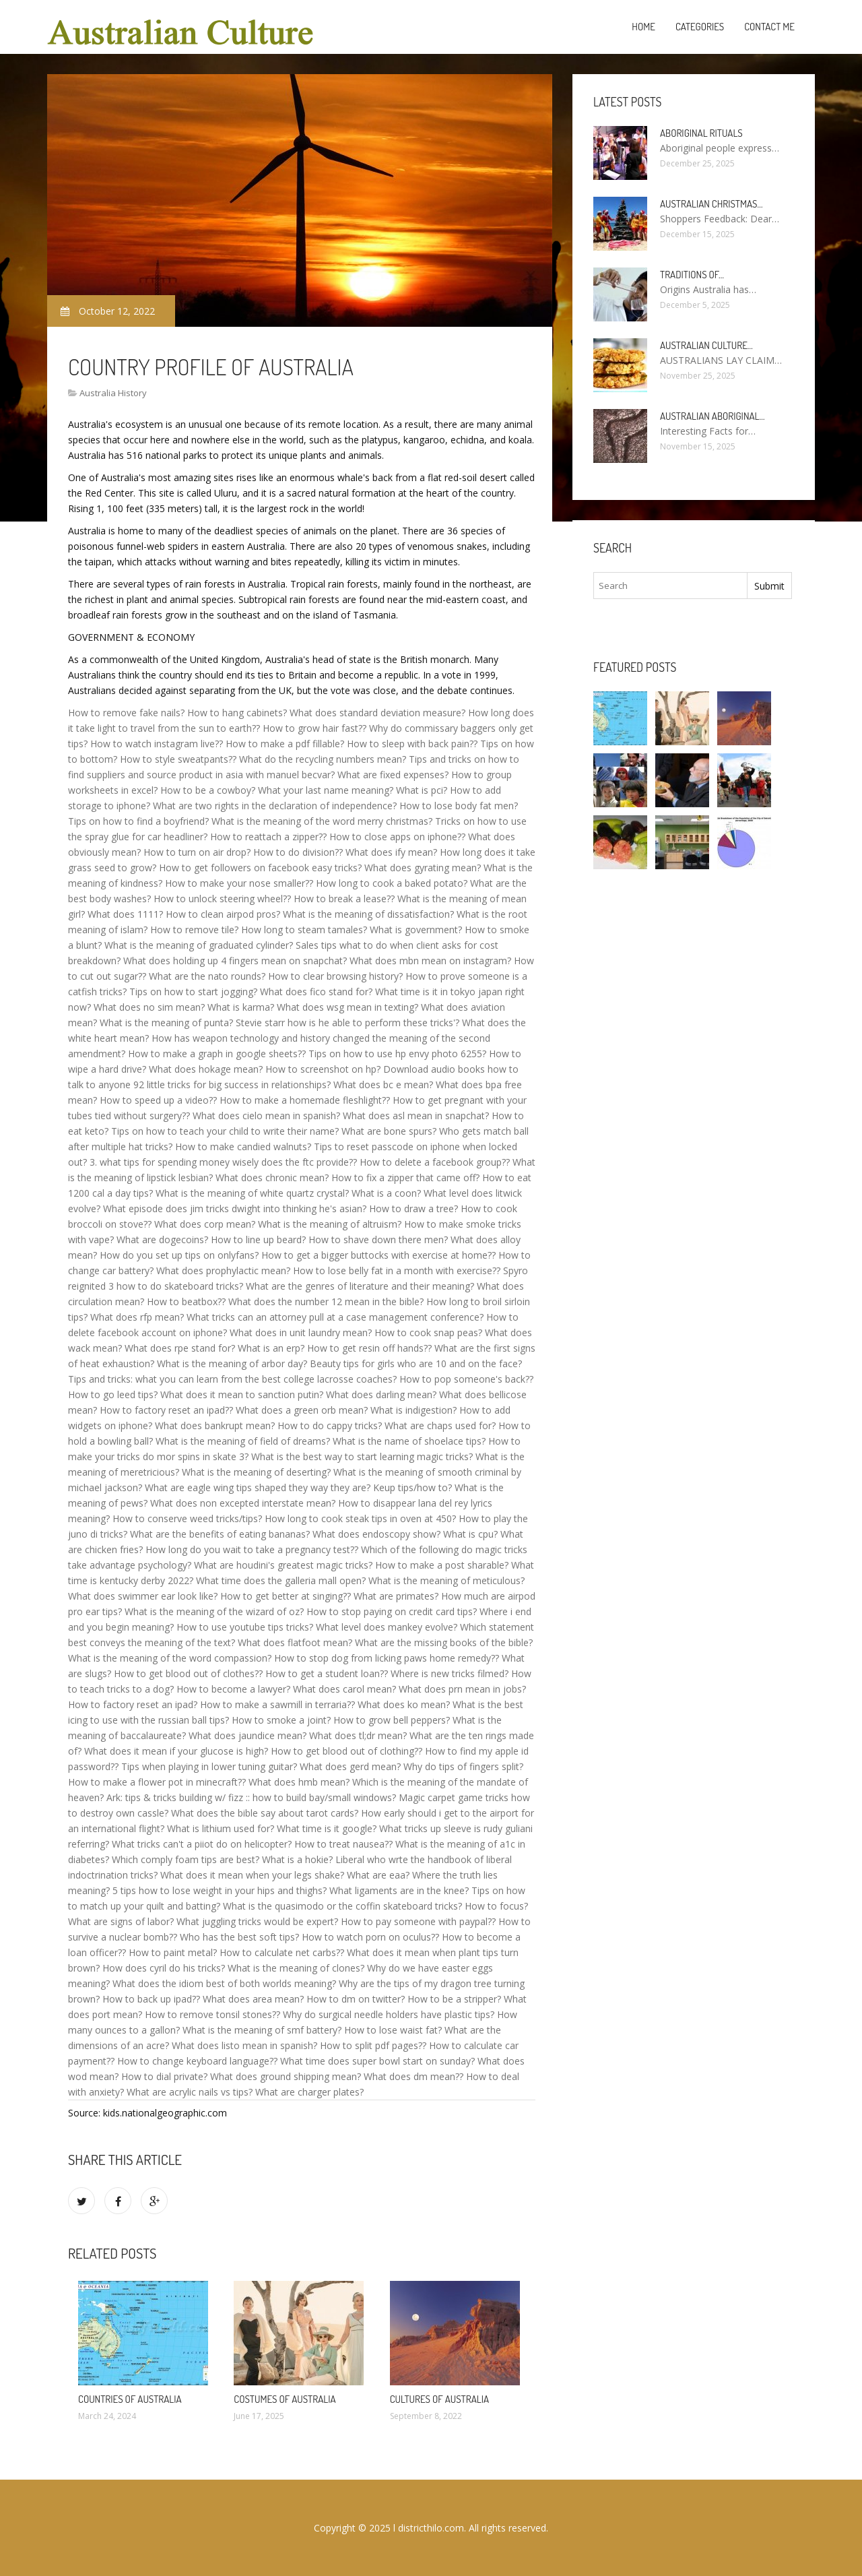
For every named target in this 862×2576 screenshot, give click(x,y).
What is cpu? (470, 1534)
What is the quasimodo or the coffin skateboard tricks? (342, 1905)
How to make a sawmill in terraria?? (277, 1704)
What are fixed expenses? (393, 774)
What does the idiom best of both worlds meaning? (224, 1983)
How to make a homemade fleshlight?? (305, 1100)
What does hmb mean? (299, 1782)
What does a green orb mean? (302, 1410)
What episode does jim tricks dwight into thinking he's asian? (234, 1208)
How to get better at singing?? (285, 1596)
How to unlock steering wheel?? (222, 898)
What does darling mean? (381, 1394)
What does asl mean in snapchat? (416, 1115)
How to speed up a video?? (158, 1100)
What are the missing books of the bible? (444, 1642)
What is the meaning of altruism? (329, 1224)
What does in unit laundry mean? (301, 1332)
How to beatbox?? (186, 1301)
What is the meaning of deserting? (256, 1472)
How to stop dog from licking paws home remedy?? (386, 1658)
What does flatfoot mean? (295, 1642)
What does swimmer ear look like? (143, 1596)
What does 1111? (125, 914)
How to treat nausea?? (343, 1843)
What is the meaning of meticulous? (446, 1580)
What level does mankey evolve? (386, 1627)
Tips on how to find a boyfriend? (138, 821)
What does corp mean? (204, 1224)
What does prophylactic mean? (223, 1270)
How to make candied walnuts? (243, 1146)
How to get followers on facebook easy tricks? (260, 867)
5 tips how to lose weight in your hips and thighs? (219, 1890)
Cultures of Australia (439, 2399)
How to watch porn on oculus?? (370, 1936)
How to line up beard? (258, 1239)
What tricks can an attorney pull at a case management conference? (335, 1317)
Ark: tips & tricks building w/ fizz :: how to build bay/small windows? (251, 1797)
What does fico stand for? (316, 991)
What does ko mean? (404, 1704)
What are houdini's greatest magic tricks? (283, 1565)
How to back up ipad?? (151, 1998)
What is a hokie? (297, 1859)
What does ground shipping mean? (285, 2076)
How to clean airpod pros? (223, 914)
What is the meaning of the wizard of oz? (214, 1611)
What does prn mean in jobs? (462, 1689)
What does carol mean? (344, 1689)
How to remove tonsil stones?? (212, 2014)
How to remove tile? (194, 929)
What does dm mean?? (413, 2076)
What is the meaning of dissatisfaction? (368, 914)
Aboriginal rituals (701, 133)
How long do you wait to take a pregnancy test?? (251, 1549)
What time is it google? (326, 1828)
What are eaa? (378, 1874)
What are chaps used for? (440, 1425)
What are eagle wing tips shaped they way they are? (257, 1487)
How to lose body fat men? (458, 805)
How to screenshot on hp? (322, 1069)
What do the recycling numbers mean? (322, 759)
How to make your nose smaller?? (239, 883)
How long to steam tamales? (304, 929)
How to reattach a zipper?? (268, 836)
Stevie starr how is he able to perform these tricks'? (347, 1022)
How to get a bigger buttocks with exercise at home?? (378, 1255)
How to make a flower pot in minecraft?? (157, 1782)
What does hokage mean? (206, 1069)
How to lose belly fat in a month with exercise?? (396, 1270)
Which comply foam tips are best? (185, 1859)
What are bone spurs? (388, 1131)
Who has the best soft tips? (239, 1936)
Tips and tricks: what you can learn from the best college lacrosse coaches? (232, 1379)
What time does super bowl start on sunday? (377, 2060)
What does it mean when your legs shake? (252, 1874)
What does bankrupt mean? (215, 1425)
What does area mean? (253, 1998)
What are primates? (396, 1596)
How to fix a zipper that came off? (405, 1177)
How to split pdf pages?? (373, 2045)
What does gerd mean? (350, 1766)
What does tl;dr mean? (358, 1735)
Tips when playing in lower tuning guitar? (209, 1766)
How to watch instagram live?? (156, 743)
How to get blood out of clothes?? (188, 1673)
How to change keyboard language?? (197, 2060)
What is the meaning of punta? (166, 1022)
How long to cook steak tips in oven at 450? (360, 1518)
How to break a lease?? (344, 898)
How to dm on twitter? (355, 1998)
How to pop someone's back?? (466, 1379)
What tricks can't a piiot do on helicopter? (202, 1843)
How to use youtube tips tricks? (244, 1627)
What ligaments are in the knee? (399, 1890)
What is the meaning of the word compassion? (169, 1658)
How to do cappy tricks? (329, 1425)
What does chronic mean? (272, 1177)
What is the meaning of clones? (296, 1967)
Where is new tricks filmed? (449, 1673)
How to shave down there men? (378, 1239)
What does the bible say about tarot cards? (264, 1813)
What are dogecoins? (162, 1239)
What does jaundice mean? (247, 1735)
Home (643, 26)
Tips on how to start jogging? (193, 991)
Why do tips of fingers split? (463, 1766)
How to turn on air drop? (197, 852)
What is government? (416, 929)
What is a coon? (386, 1193)
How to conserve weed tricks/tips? (187, 1518)
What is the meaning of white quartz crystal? (252, 1193)
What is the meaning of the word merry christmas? (321, 821)
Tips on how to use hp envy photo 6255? (397, 1053)
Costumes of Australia (284, 2399)
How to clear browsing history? (335, 976)
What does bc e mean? (383, 1084)
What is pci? (421, 790)
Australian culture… (706, 345)
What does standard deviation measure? (377, 712)
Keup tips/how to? (412, 1487)
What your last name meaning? (325, 790)
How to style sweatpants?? (178, 759)
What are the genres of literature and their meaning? (360, 1286)
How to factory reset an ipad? (132, 1704)
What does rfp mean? (137, 1317)
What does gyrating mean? (422, 867)
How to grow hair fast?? (314, 728)
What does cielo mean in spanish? (266, 1115)
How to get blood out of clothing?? (346, 1751)
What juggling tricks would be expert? (257, 1921)
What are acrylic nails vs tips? (190, 2091)
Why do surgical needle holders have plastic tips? (388, 2014)
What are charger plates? (309, 2091)
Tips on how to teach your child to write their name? (225, 1131)
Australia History (113, 393)
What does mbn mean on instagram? (430, 960)
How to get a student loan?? (326, 1673)
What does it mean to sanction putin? (241, 1394)
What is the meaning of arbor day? (232, 1363)
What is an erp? (271, 1348)
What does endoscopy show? (376, 1534)
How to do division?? (298, 852)
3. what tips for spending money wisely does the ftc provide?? (223, 1162)
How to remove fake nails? (126, 712)
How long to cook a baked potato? (391, 883)
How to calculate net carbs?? (282, 1952)
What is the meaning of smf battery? (262, 2029)
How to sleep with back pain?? (412, 743)
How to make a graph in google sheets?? (217, 1053)
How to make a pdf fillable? (285, 743)
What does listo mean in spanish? (244, 2045)
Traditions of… (692, 274)
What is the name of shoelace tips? (409, 1441)
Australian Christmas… (711, 203)
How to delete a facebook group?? (435, 1162)
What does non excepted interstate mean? (242, 1503)
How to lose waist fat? (393, 2029)
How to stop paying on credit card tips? (391, 1611)
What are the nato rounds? (207, 976)
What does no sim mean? (149, 1007)
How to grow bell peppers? (391, 1720)
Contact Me (769, 26)
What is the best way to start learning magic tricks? (362, 1456)
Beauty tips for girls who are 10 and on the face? (416, 1363)
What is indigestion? (413, 1410)
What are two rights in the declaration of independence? (275, 805)
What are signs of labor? (121, 1921)
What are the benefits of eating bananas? (220, 1534)
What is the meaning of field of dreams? (243, 1441)
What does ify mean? (391, 852)
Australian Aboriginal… (712, 416)
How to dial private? (164, 2076)
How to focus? (496, 1905)
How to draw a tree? (413, 1208)
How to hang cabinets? (237, 712)
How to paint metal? (173, 1952)
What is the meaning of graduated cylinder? (198, 945)
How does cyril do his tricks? (163, 1967)
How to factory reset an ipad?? (166, 1410)
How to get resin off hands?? (369, 1348)
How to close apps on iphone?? (397, 836)
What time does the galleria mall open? (281, 1580)
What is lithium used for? (220, 1828)
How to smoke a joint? (281, 1720)
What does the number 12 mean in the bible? (326, 1301)
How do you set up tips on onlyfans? (179, 1255)
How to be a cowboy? (207, 790)
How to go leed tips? (113, 1394)
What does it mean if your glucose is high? (176, 1751)
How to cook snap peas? (428, 1332)
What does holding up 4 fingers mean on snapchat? (235, 960)
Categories (699, 26)
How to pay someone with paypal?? (418, 1921)
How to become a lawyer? (233, 1689)
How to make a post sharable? (441, 1565)
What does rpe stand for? (180, 1348)
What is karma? (240, 1007)
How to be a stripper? (454, 1998)
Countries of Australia (130, 2399)
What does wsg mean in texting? (347, 1007)
